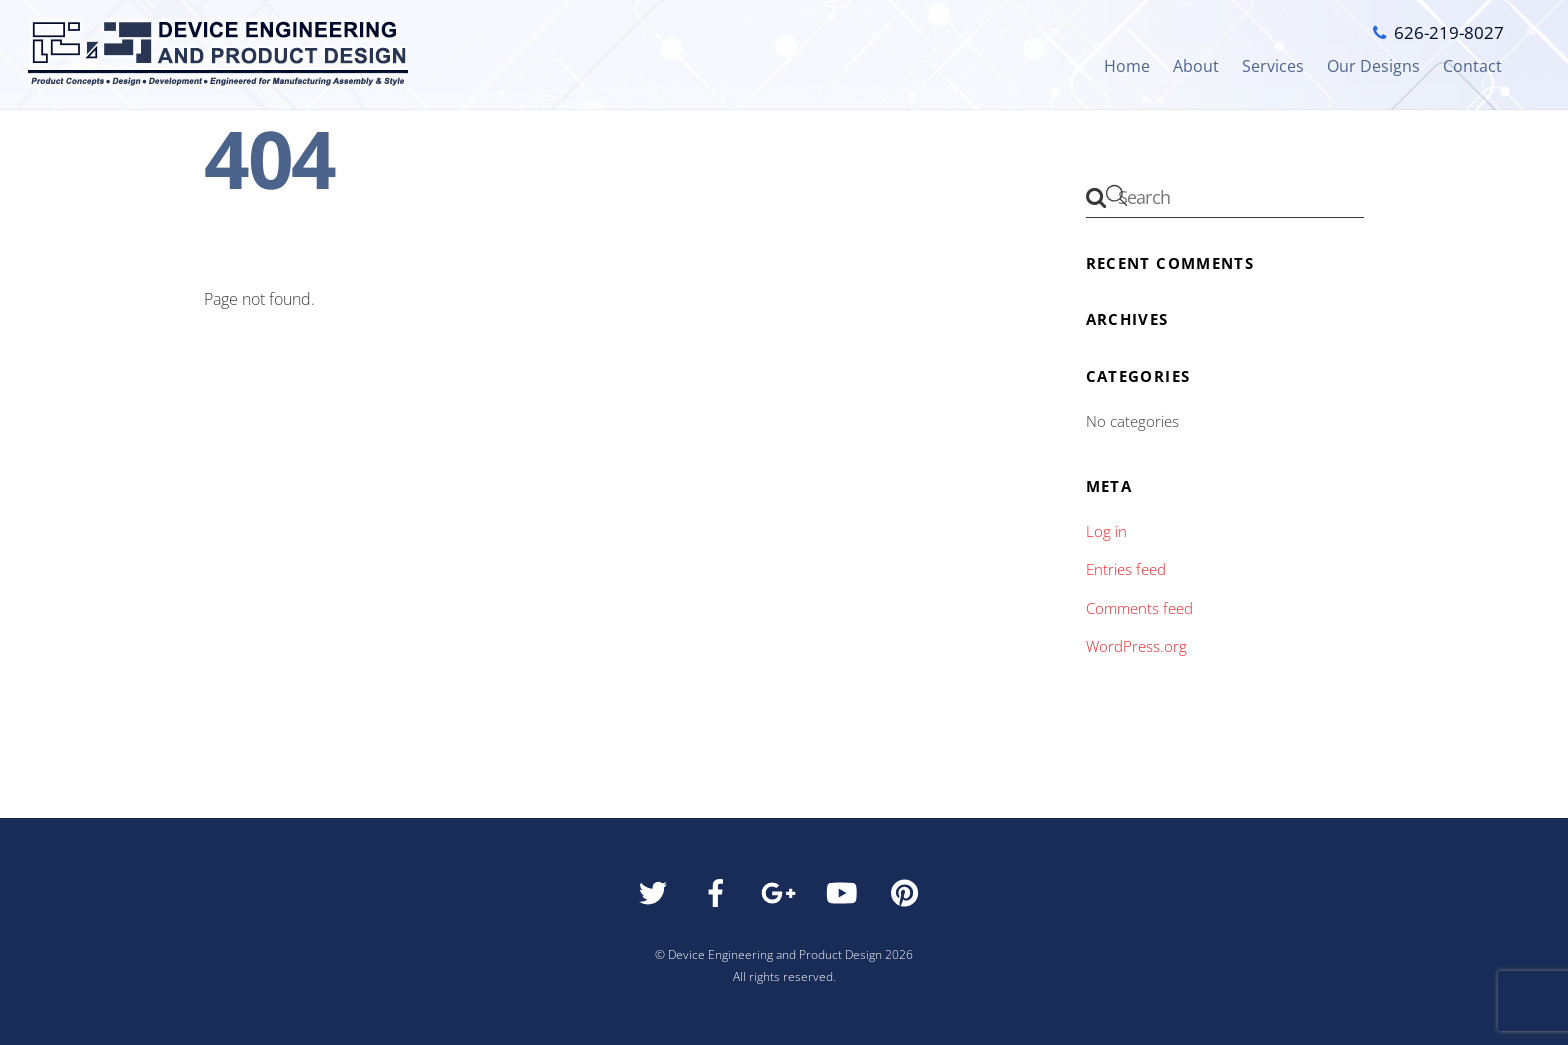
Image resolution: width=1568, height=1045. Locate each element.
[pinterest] (908, 898)
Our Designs (1373, 66)
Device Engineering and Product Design (775, 954)
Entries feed (1126, 569)
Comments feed (1139, 608)
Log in (1106, 531)
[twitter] (656, 898)
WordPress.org (1136, 646)
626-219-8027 (1449, 32)
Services (1273, 66)
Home (1127, 66)
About (1196, 66)
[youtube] (845, 898)
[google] (782, 898)
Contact (1472, 66)
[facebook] (719, 898)
